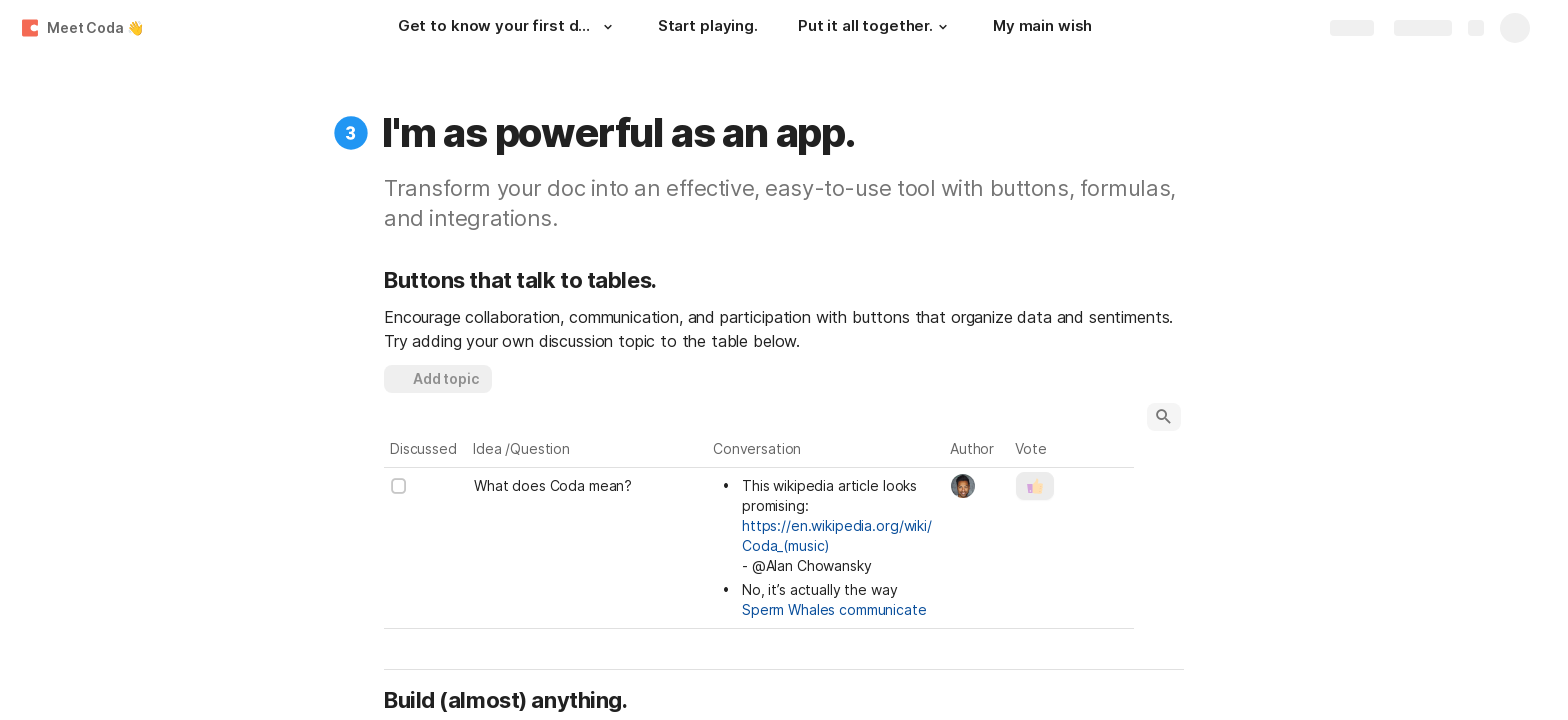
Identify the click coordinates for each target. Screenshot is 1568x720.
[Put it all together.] (875, 28)
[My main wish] (1042, 28)
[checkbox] (399, 486)
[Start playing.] (708, 28)
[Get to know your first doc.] (508, 28)
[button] (608, 27)
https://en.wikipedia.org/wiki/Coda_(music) (837, 535)
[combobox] (977, 486)
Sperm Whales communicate (834, 609)
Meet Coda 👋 (95, 27)
